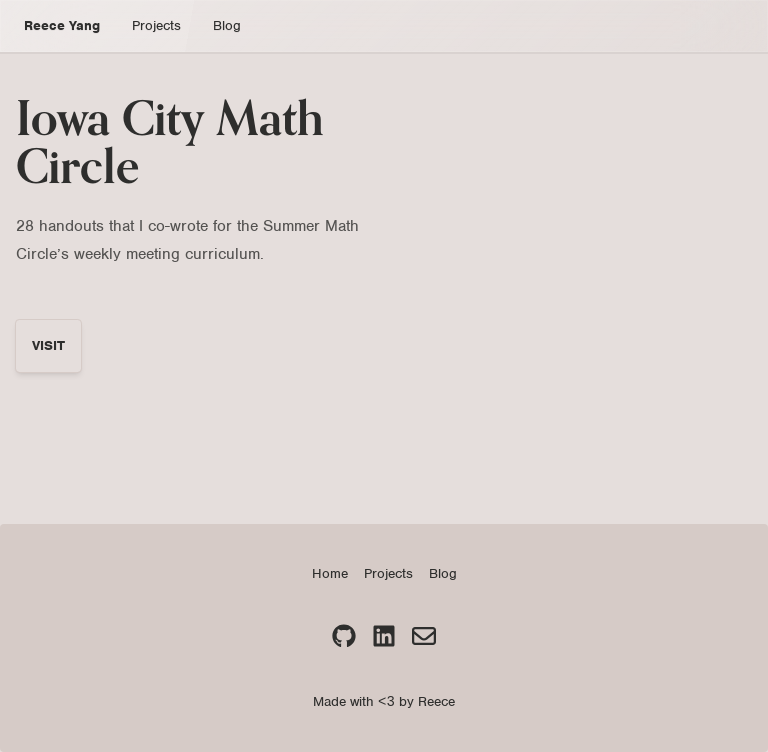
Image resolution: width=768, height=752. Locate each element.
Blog (227, 25)
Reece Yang (62, 25)
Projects (156, 25)
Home (330, 573)
